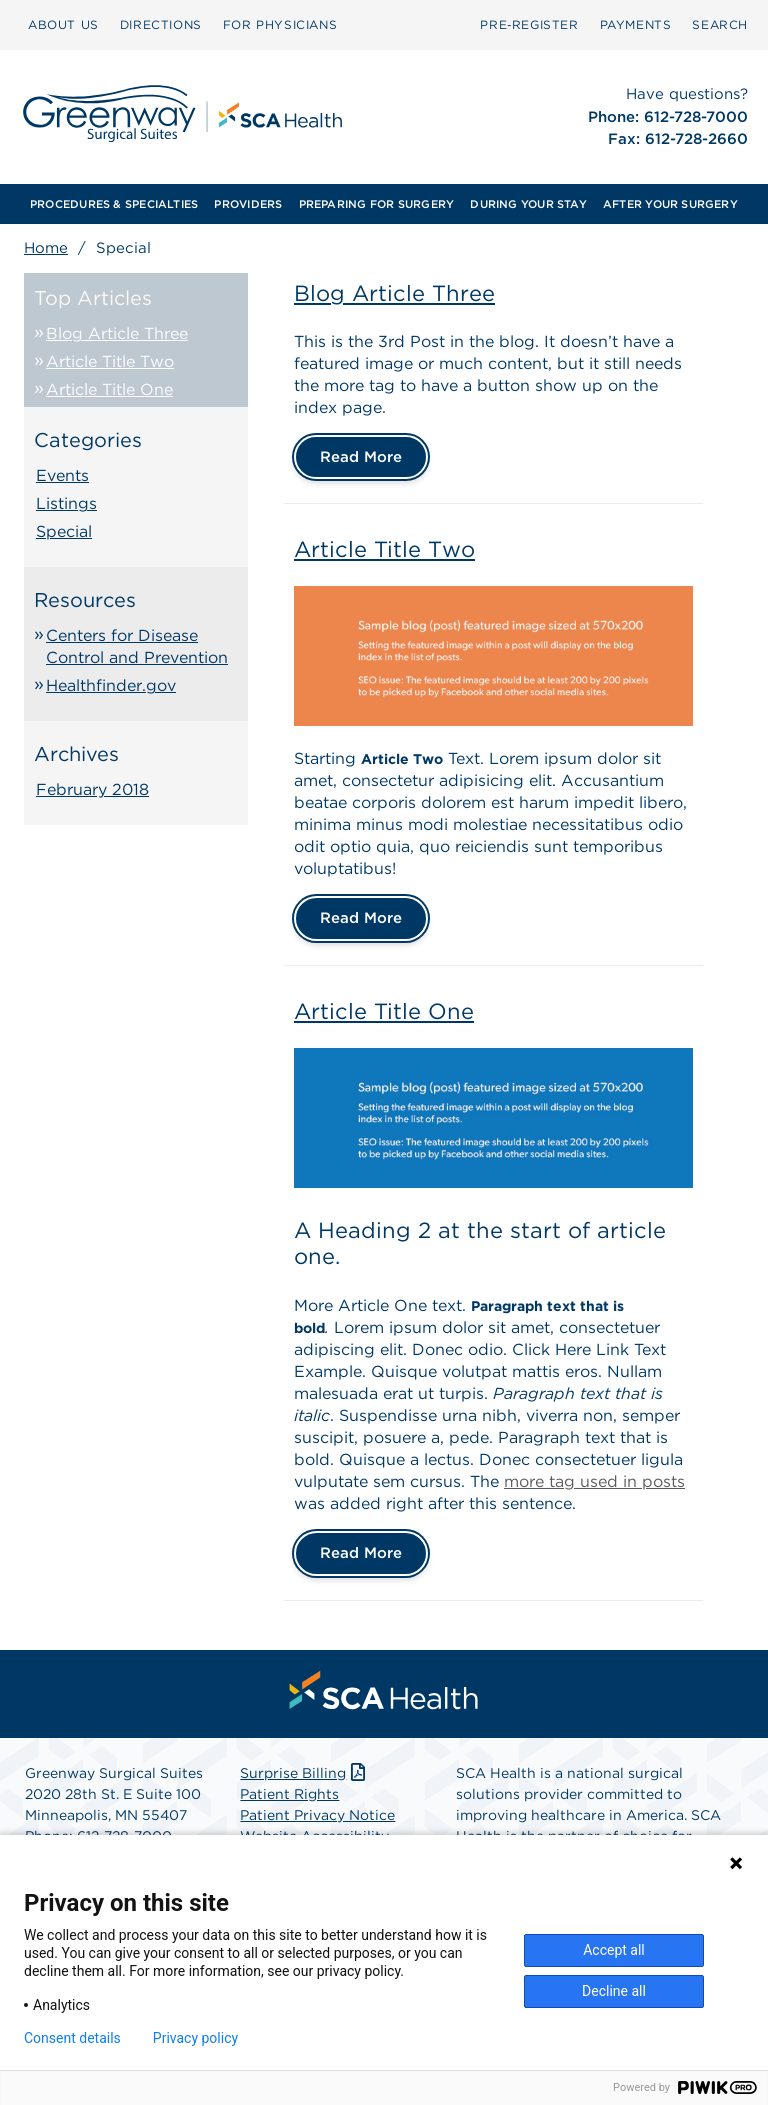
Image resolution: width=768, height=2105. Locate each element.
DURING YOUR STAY (528, 204)
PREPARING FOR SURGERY (377, 204)
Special (64, 531)
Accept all (614, 1950)
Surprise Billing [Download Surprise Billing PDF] (304, 1773)
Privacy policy (195, 2038)
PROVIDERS (248, 204)
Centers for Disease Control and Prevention (137, 646)
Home (46, 248)
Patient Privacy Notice (317, 1815)
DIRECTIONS (161, 24)
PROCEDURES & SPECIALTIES (114, 204)
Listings (66, 503)
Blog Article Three (117, 333)
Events (62, 475)
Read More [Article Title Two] (361, 918)
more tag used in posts (594, 1481)
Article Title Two (110, 361)
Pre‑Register (529, 24)
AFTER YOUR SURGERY (670, 204)
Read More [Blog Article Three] (361, 457)
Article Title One (109, 389)
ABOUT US (63, 24)
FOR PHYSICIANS (280, 24)
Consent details (72, 2038)
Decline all (614, 1991)
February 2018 (92, 789)
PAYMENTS (636, 24)
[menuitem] (63, 25)
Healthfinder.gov (111, 685)
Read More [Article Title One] (361, 1553)
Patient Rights (289, 1794)
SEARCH (720, 24)
